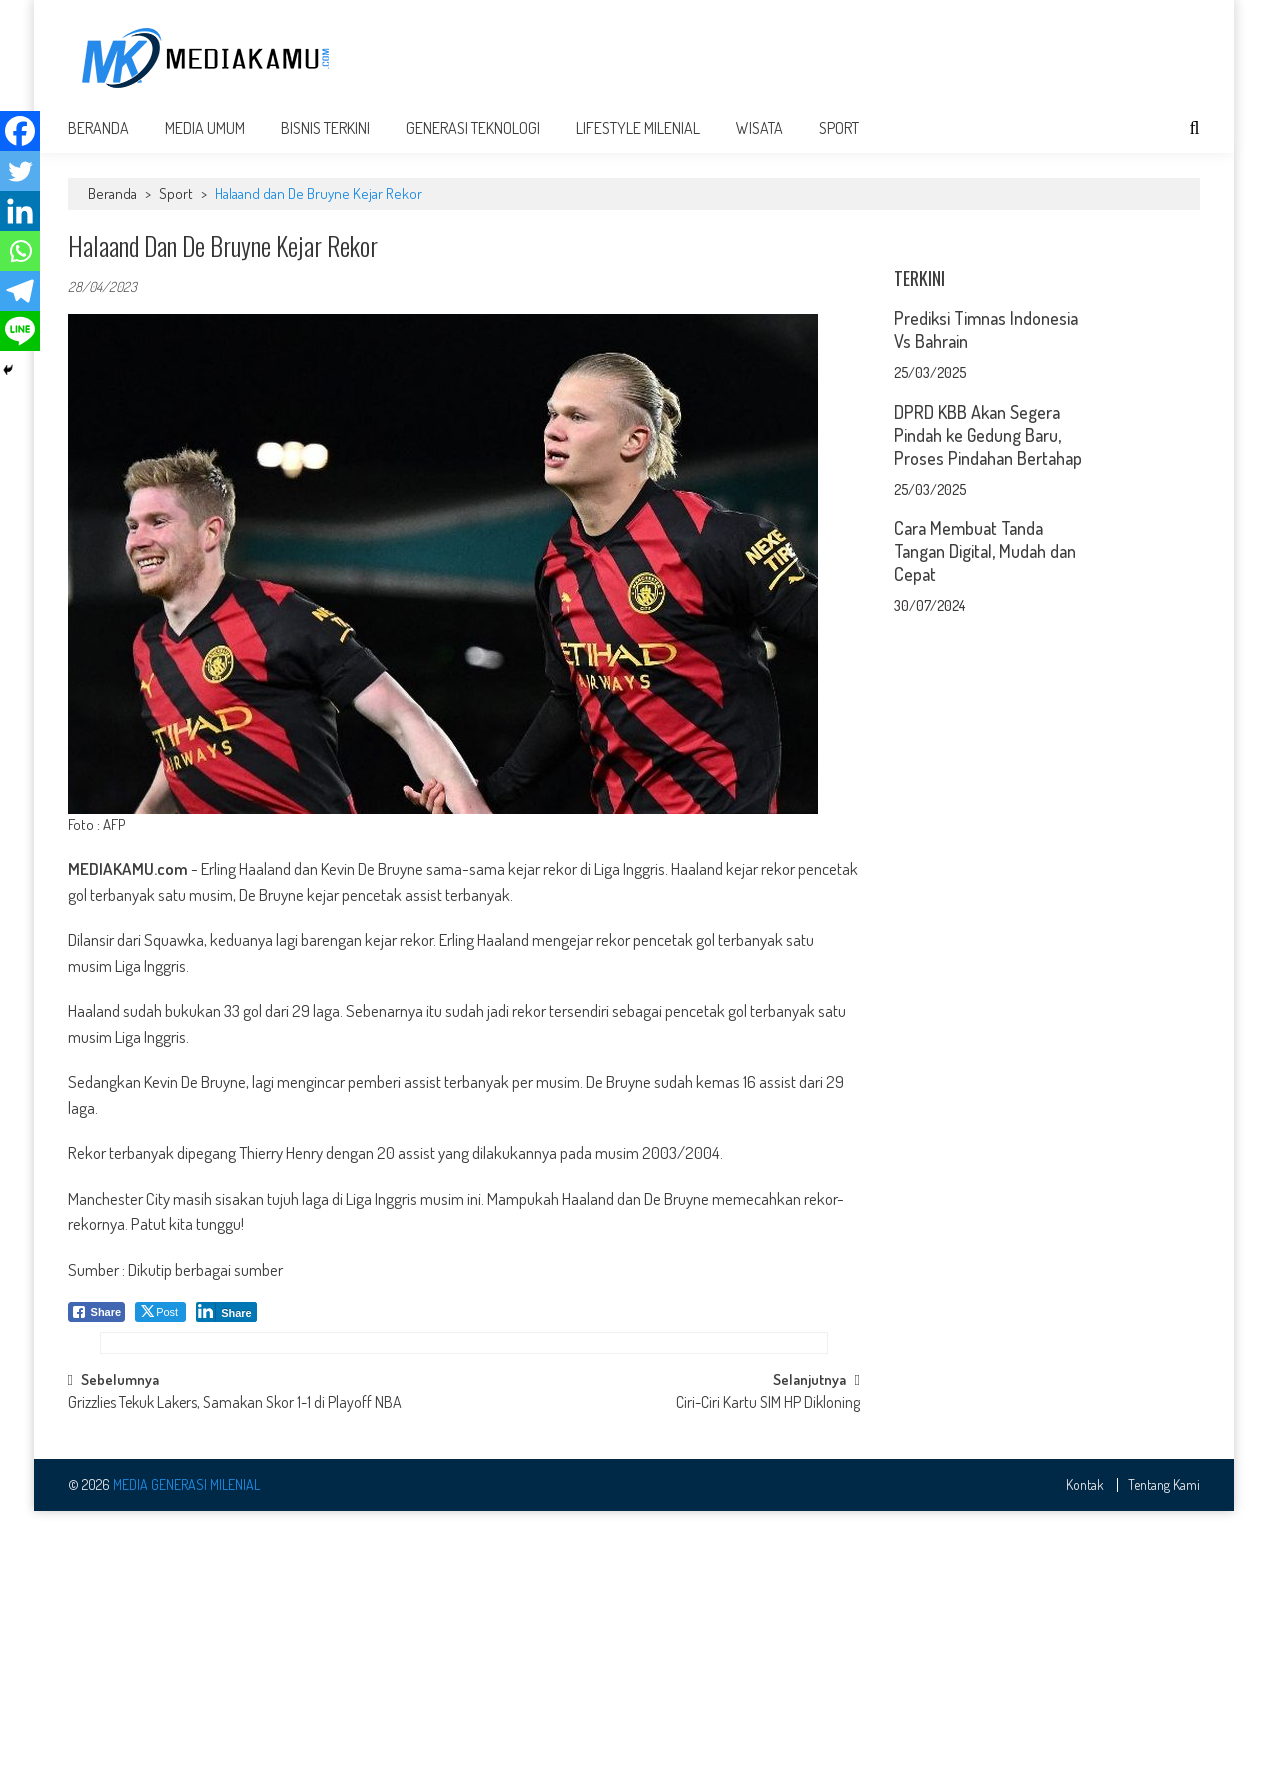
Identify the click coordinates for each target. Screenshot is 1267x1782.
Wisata (759, 142)
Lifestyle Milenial (638, 142)
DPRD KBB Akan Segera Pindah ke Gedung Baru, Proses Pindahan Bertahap (988, 699)
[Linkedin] (20, 211)
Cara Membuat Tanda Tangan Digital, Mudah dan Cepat (985, 815)
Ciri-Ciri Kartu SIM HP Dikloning (768, 1674)
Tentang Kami (1164, 1755)
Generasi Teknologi (473, 142)
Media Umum (205, 142)
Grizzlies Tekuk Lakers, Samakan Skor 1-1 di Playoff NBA (235, 1674)
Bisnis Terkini (325, 142)
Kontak (1085, 1755)
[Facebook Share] (97, 1326)
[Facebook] (20, 131)
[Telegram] (20, 291)
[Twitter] (20, 171)
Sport (839, 142)
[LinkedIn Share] (226, 1326)
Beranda (98, 142)
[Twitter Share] (160, 1326)
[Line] (20, 331)
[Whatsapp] (20, 251)
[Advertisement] (836, 57)
